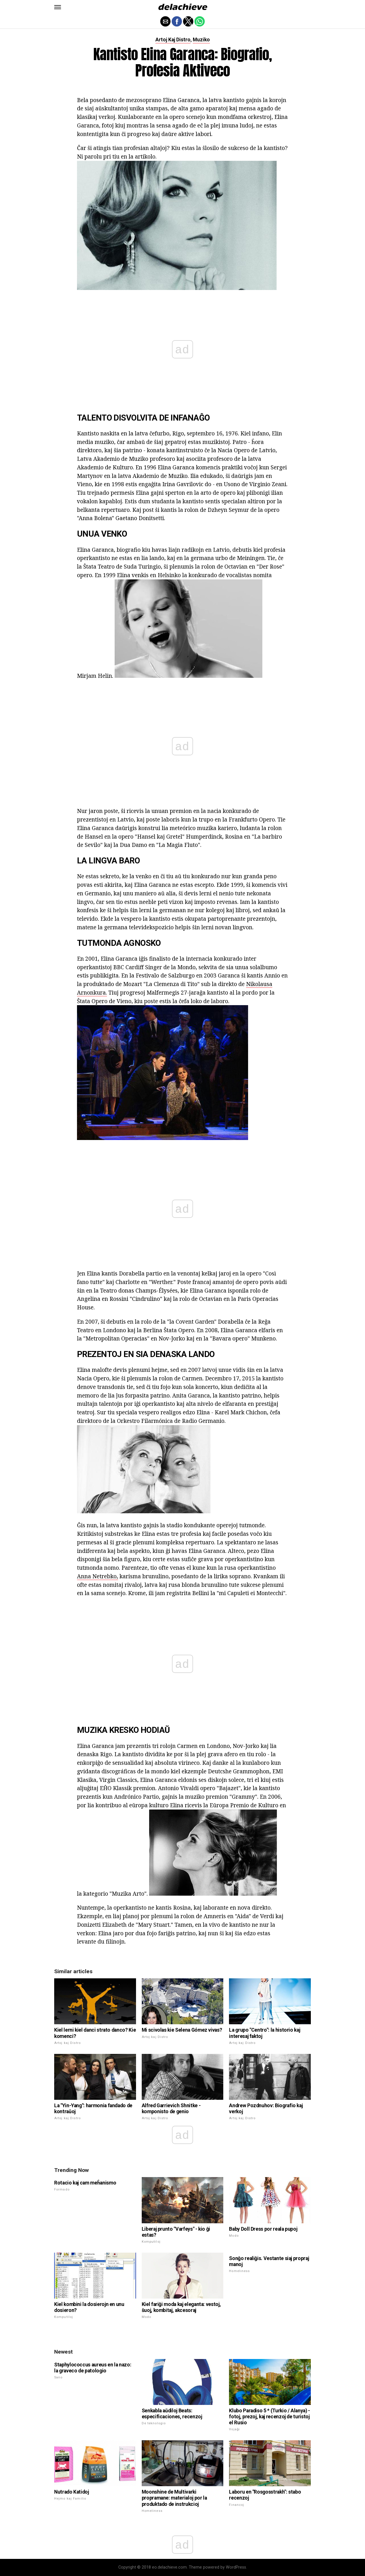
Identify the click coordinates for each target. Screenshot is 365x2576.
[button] (57, 7)
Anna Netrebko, (97, 1576)
